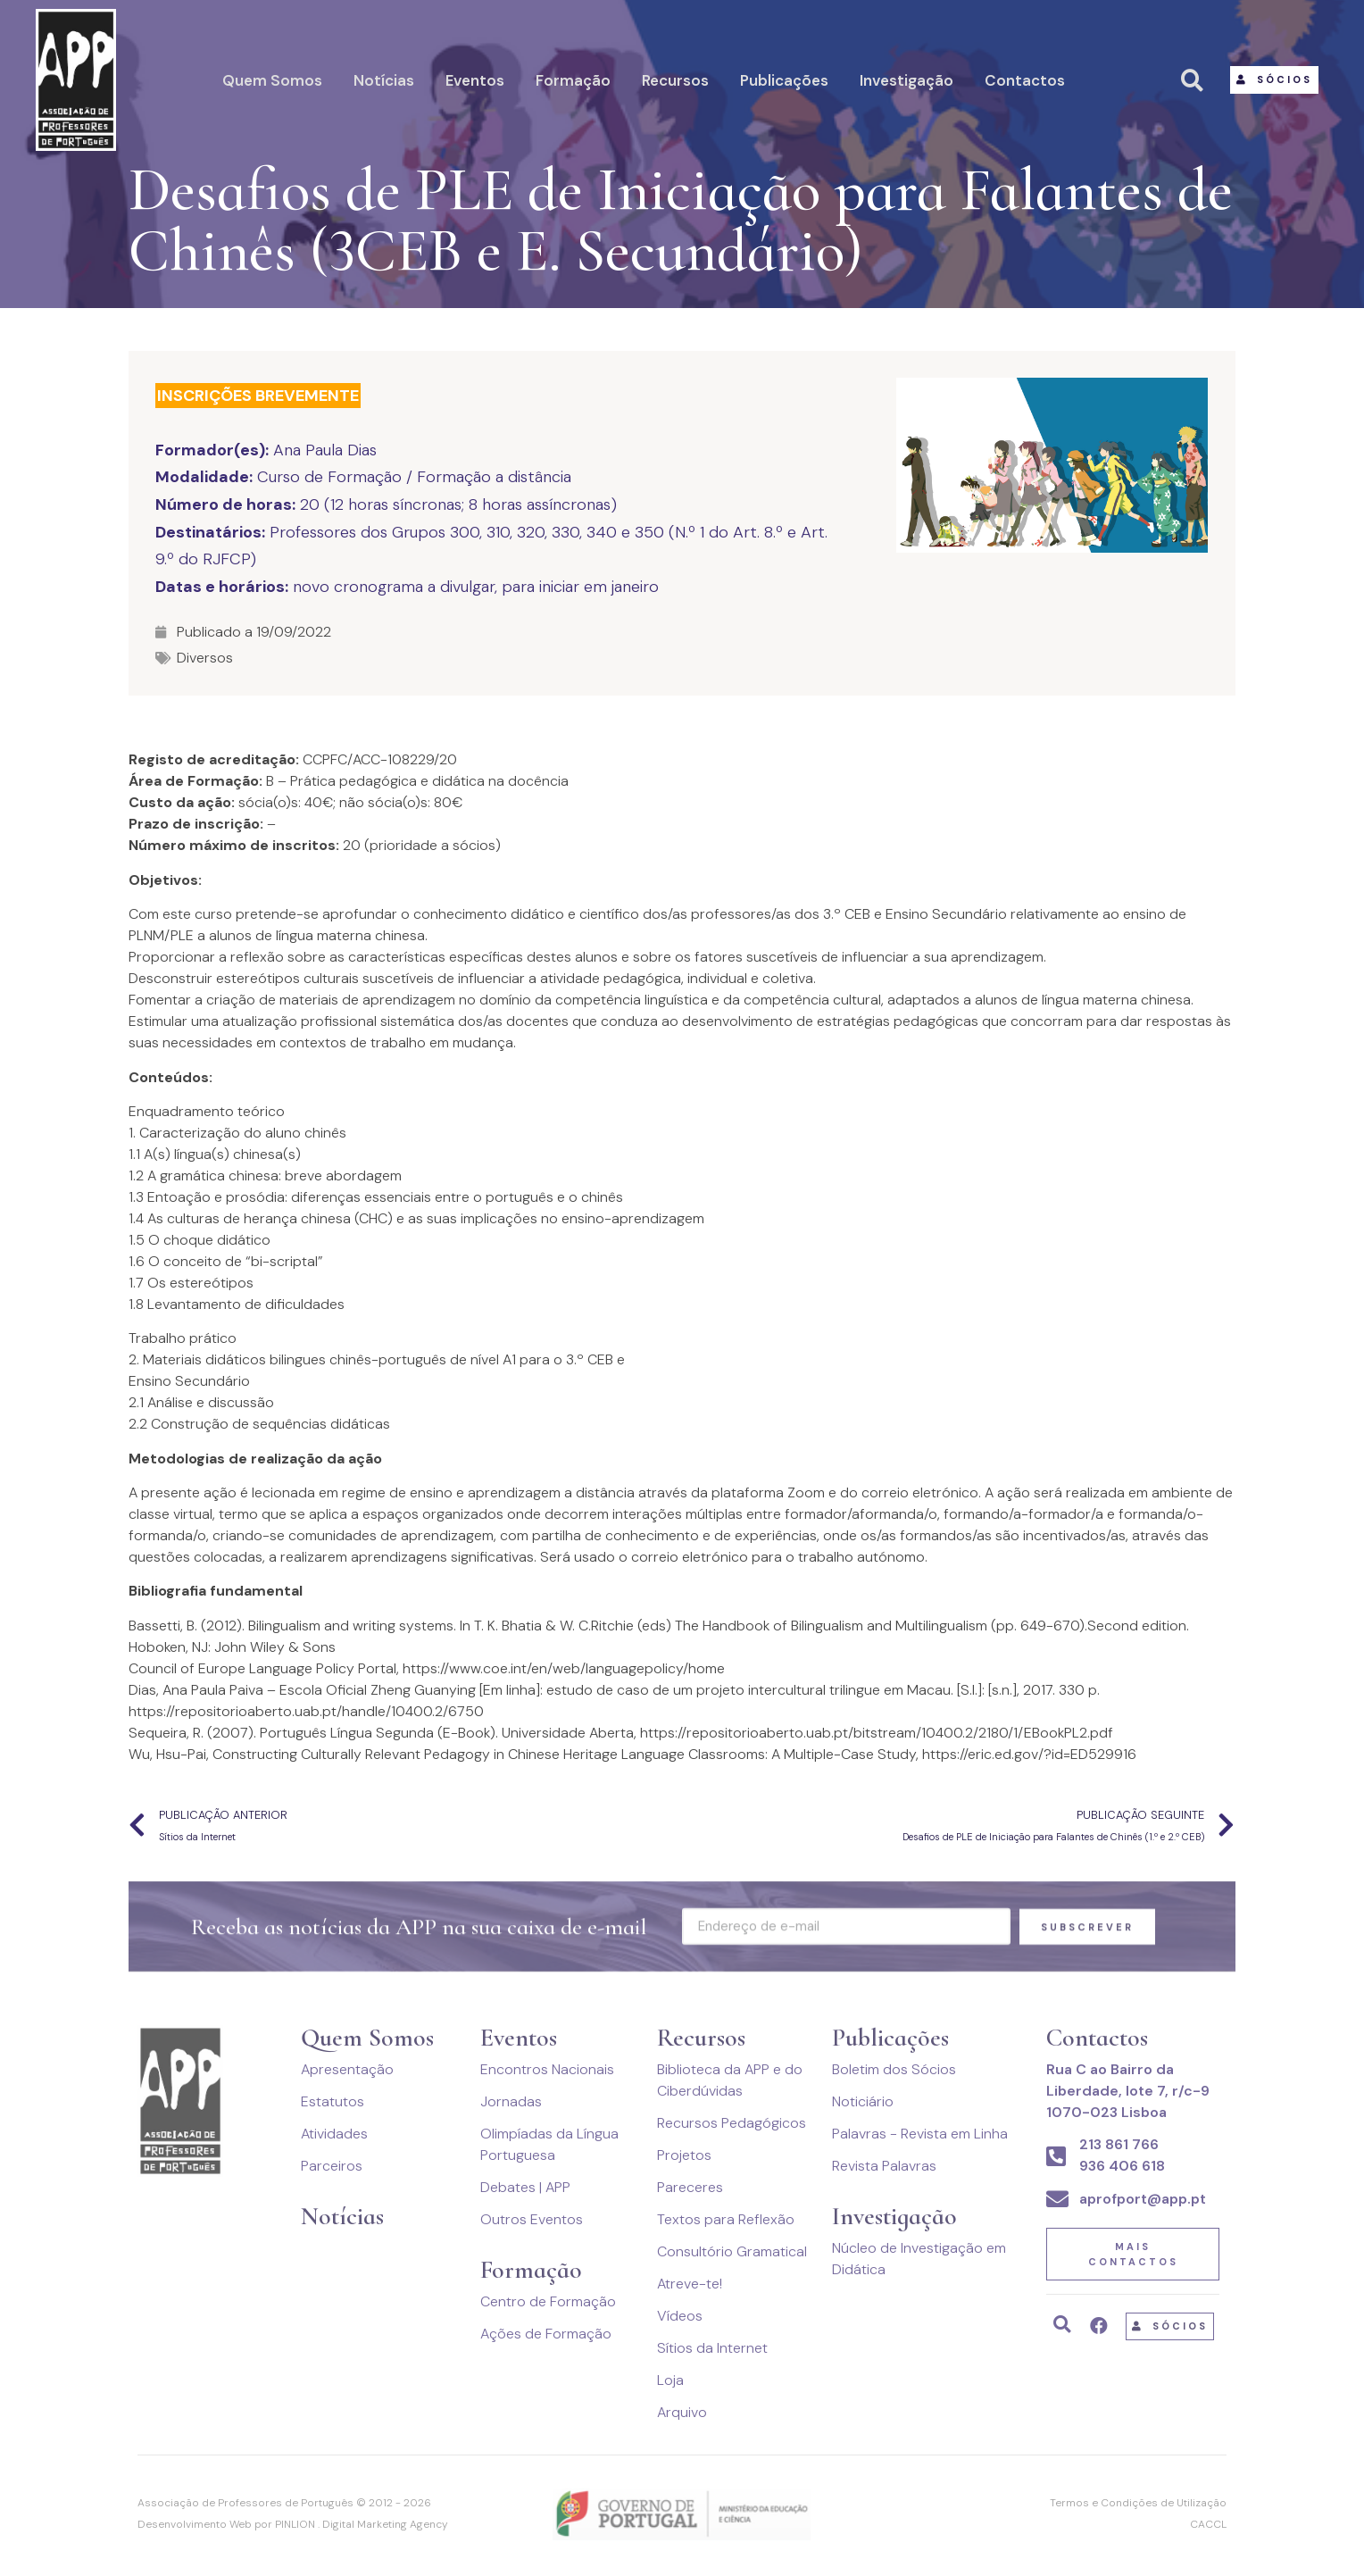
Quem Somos (272, 80)
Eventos (474, 80)
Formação (573, 80)
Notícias (383, 80)
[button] (1274, 80)
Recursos (675, 80)
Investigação (906, 80)
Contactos (1025, 80)
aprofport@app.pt (1142, 2198)
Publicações (784, 80)
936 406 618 (1122, 2165)
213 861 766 (1119, 2144)
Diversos (205, 657)
